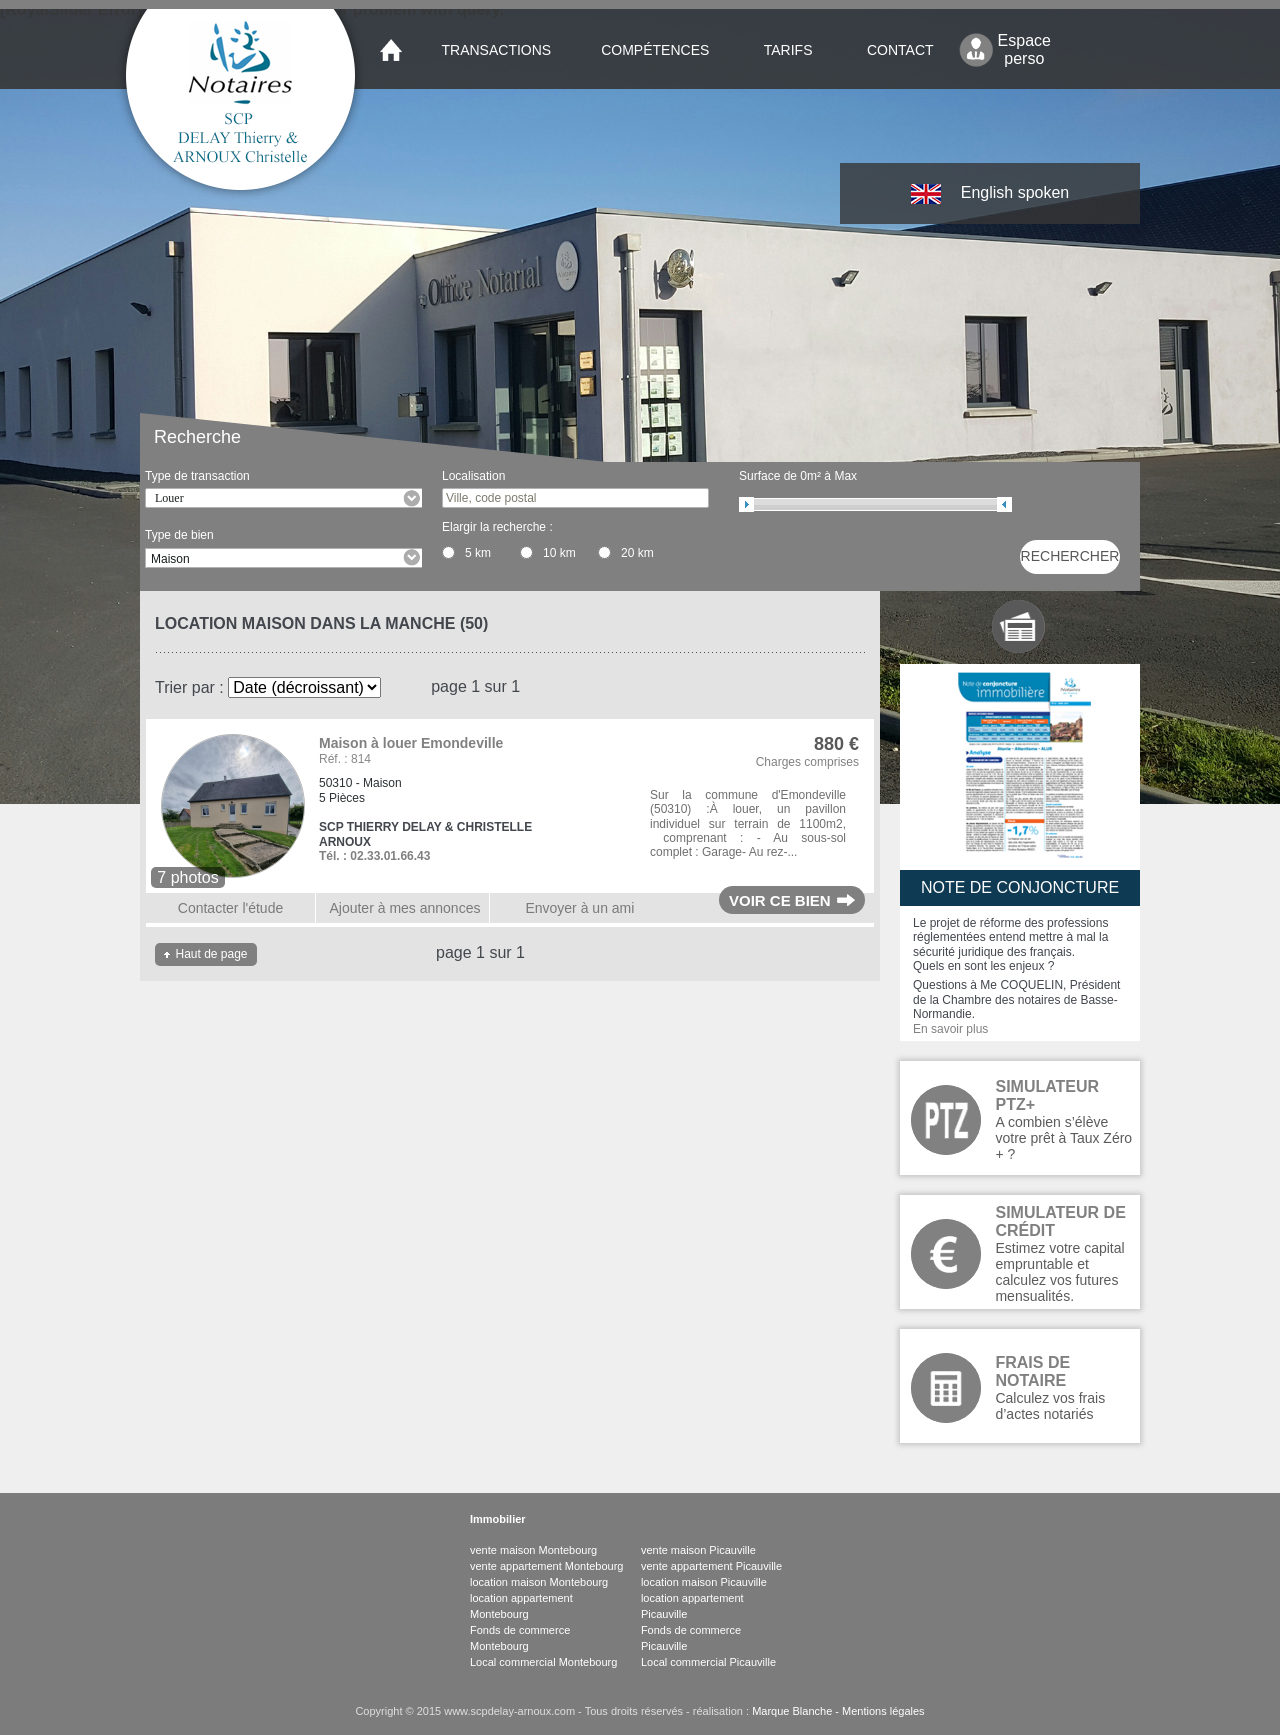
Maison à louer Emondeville (411, 743)
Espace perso (1024, 49)
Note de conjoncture (1020, 887)
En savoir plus (950, 1029)
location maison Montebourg (539, 1582)
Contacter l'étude (230, 908)
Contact (900, 50)
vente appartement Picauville (711, 1566)
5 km (478, 553)
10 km (559, 553)
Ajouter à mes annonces (404, 908)
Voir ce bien (780, 900)
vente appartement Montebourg (547, 1566)
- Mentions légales (878, 1711)
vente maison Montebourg (533, 1550)
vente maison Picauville (698, 1550)
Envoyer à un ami (579, 908)
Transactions (497, 50)
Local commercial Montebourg (543, 1662)
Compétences (655, 50)
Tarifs (788, 50)
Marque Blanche (792, 1711)
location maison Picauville (704, 1582)
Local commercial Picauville (708, 1662)
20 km (637, 553)
